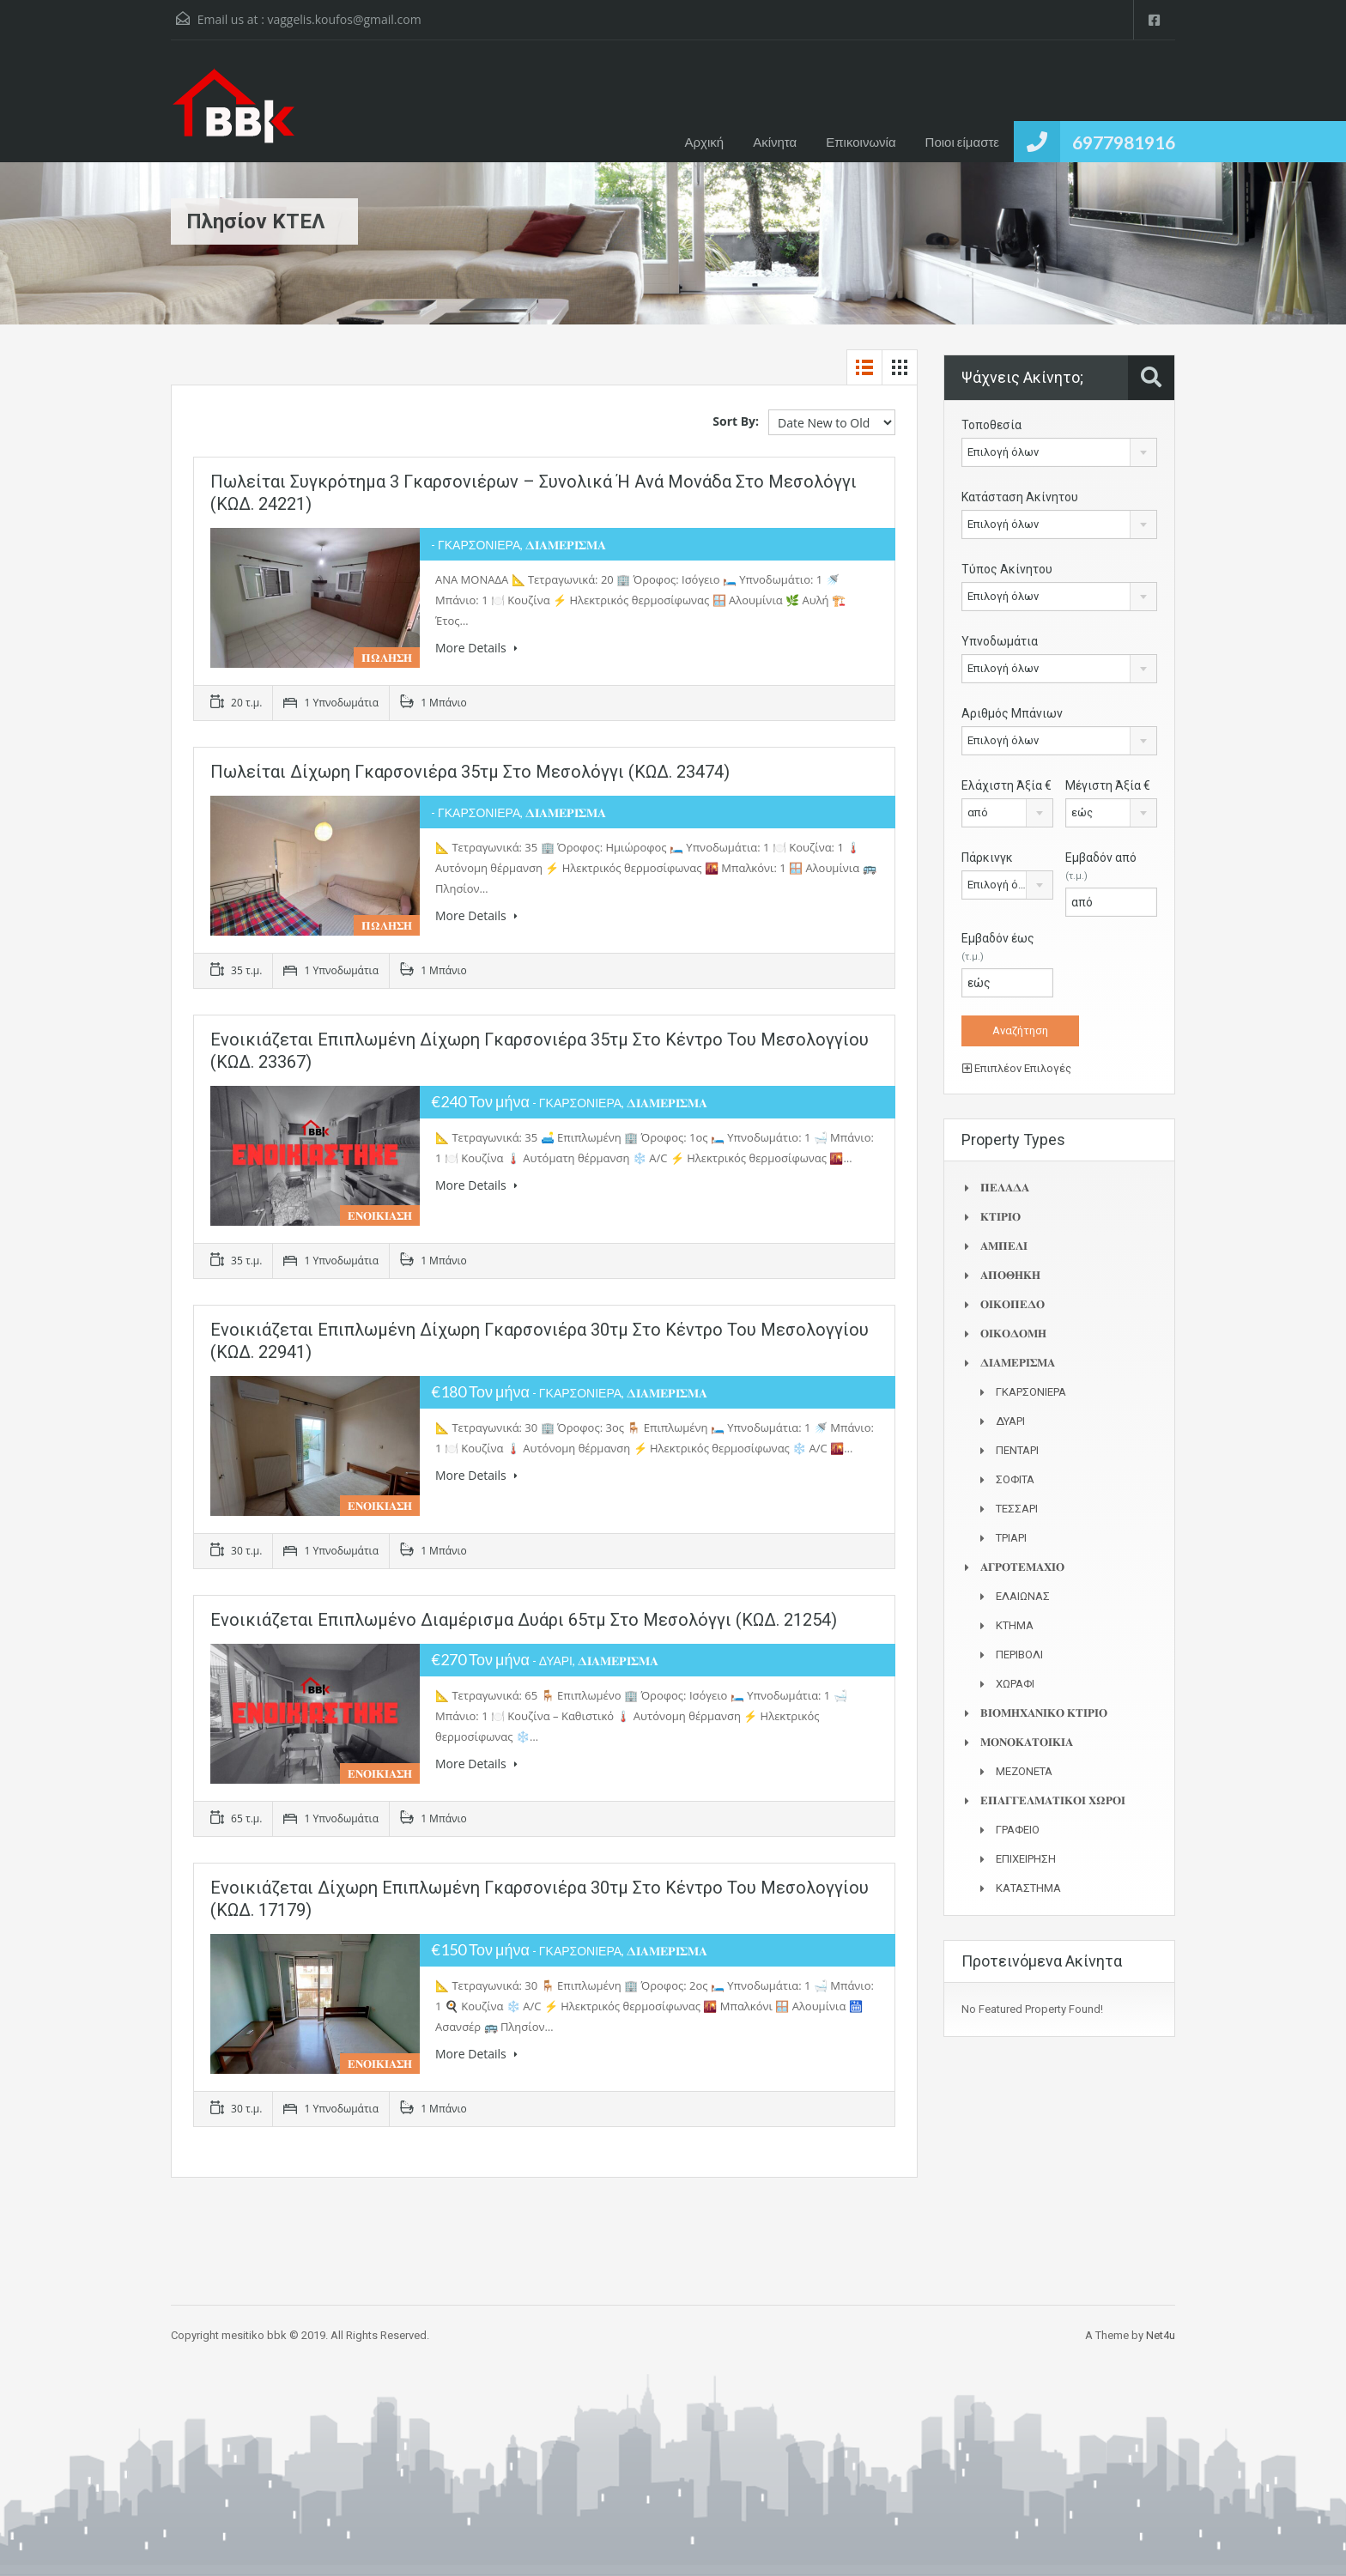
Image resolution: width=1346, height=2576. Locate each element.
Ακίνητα (775, 141)
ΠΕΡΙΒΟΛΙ (1019, 1654)
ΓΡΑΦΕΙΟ (1018, 1829)
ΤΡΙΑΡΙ (1011, 1537)
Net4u (1160, 2335)
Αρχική (705, 141)
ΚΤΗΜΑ (1015, 1625)
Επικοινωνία (860, 141)
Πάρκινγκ (987, 857)
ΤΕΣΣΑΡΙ (1017, 1508)
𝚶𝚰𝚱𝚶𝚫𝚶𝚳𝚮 (1013, 1333)
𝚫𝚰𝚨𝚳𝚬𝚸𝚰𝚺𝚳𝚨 (1017, 1362)
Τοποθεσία (991, 425)
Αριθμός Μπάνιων (1012, 713)
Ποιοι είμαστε (962, 141)
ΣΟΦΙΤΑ (1015, 1479)
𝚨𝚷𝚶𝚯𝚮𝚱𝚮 (1010, 1275)
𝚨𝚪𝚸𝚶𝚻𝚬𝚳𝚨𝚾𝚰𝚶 (1022, 1567)
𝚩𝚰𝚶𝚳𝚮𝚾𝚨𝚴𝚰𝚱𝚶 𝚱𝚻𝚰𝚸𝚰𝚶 (1043, 1712)
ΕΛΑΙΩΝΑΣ (1023, 1596)
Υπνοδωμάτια (999, 641)
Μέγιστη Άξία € (1107, 785)
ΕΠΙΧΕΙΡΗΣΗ (1026, 1858)
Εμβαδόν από (1101, 866)
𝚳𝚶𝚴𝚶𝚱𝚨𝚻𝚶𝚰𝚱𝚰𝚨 (1026, 1742)
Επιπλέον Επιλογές (1016, 1068)
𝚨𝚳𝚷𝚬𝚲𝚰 (1004, 1246)
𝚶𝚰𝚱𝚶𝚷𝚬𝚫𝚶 (1012, 1304)
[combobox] (1059, 452)
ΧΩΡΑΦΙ (1015, 1683)
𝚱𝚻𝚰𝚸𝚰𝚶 (1000, 1216)
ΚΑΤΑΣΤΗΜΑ (1028, 1888)
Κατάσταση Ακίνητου (1019, 497)
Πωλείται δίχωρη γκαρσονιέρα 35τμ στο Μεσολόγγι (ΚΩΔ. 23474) (470, 771)
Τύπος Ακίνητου (1006, 569)
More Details (476, 647)
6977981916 (1123, 142)
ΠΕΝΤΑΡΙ (1017, 1450)
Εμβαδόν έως (997, 946)
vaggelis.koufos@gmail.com (344, 19)
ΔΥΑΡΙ (1010, 1421)
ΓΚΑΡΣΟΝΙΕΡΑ (1031, 1391)
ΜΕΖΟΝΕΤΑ (1024, 1771)
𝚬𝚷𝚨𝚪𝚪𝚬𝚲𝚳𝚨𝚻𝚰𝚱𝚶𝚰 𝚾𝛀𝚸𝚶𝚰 (1052, 1800)
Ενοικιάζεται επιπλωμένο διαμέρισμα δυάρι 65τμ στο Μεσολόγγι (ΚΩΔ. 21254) (523, 1619)
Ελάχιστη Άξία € (1006, 785)
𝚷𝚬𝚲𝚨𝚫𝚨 (1004, 1187)
